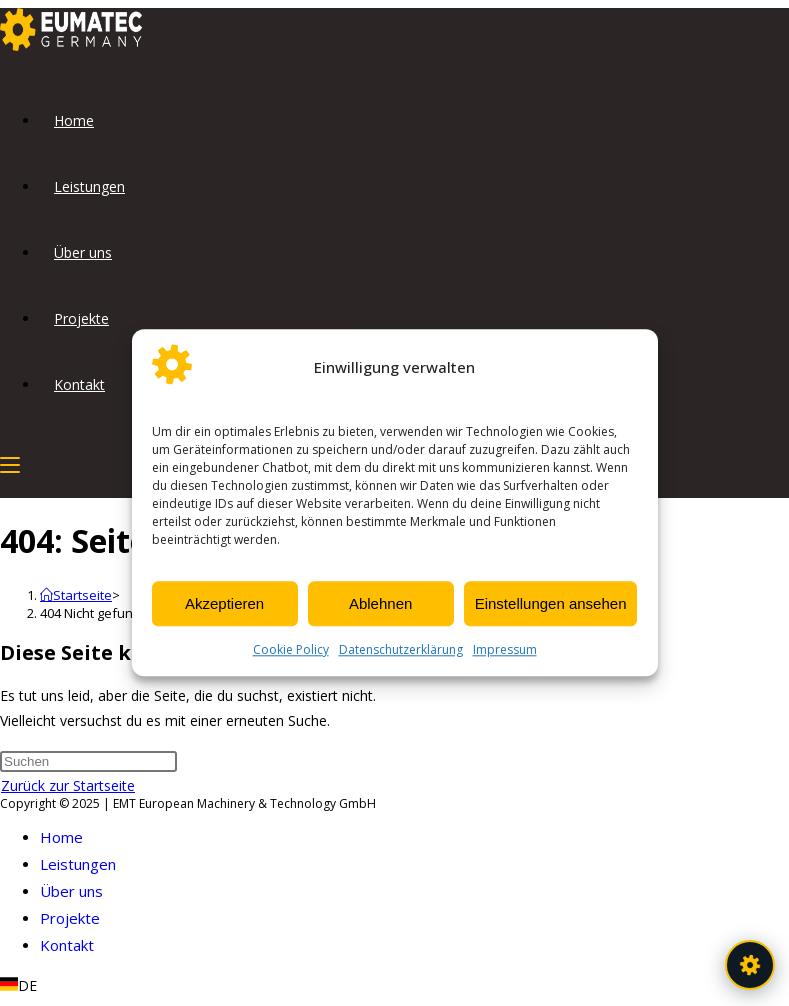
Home (61, 837)
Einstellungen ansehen (551, 603)
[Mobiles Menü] (10, 464)
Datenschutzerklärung (401, 650)
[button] (394, 985)
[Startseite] (76, 595)
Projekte (70, 918)
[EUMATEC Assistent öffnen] (750, 965)
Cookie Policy (291, 650)
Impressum (505, 650)
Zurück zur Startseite (68, 785)
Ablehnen (380, 603)
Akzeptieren (224, 603)
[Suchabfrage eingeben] (88, 761)
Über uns (71, 891)
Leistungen (78, 864)
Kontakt (67, 945)
